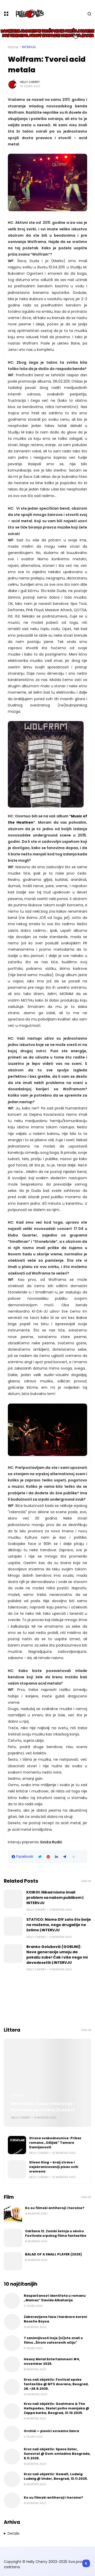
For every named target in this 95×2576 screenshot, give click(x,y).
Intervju (29, 47)
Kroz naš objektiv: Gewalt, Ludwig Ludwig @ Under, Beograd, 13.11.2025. (56, 2476)
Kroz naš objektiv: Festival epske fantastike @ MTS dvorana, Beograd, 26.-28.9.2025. (56, 2384)
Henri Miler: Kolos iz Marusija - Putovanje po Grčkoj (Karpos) (43, 2107)
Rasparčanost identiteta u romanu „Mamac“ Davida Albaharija (55, 2297)
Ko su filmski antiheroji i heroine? (54, 2208)
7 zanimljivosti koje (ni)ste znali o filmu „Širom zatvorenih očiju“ (53, 2340)
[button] (73, 1856)
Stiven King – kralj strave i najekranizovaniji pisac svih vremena (53, 2167)
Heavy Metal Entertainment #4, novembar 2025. (52, 2361)
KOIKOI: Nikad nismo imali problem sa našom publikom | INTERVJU (54, 1897)
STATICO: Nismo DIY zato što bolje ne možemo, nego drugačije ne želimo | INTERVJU (58, 1925)
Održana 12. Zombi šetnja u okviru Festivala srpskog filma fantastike (55, 2233)
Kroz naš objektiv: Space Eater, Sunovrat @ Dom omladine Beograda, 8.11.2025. (57, 2453)
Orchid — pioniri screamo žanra (51, 2431)
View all (86, 1881)
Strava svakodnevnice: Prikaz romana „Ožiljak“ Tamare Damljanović (55, 2142)
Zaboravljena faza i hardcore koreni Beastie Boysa (55, 2319)
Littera (17, 2095)
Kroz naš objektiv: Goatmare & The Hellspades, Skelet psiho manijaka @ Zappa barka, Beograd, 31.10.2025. (56, 2408)
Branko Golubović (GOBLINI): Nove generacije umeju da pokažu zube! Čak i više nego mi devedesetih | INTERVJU (57, 1954)
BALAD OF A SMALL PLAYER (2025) (53, 2254)
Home (13, 47)
